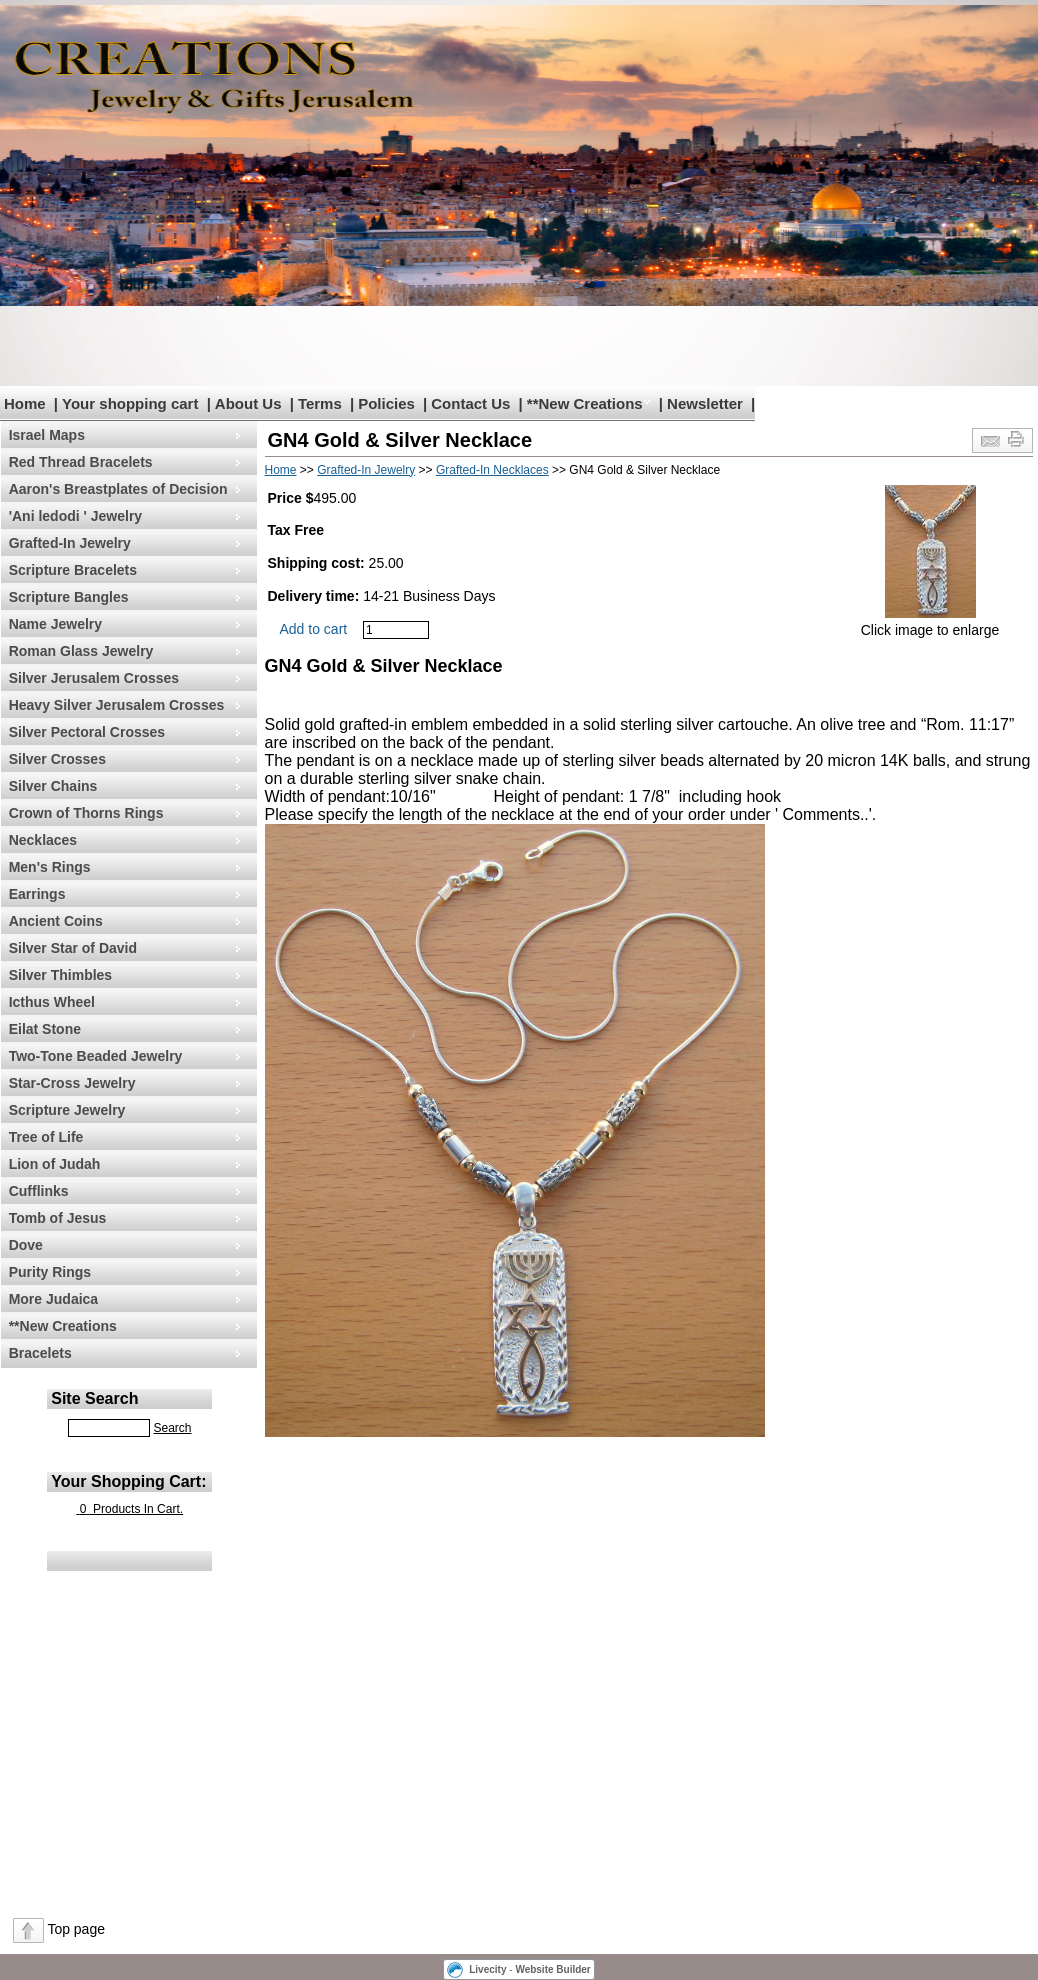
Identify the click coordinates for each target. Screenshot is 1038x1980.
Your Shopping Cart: (128, 1481)
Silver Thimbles (60, 975)
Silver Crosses (57, 759)
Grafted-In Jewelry (70, 543)
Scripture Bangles (69, 597)
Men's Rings (50, 867)
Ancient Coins (56, 921)
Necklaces (43, 840)
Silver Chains (53, 786)
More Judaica (53, 1299)
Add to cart (314, 629)
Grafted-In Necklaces (492, 470)
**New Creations (585, 403)
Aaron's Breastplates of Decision (118, 489)
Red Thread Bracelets (81, 462)
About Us (248, 403)
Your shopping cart (130, 403)
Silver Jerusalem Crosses (94, 678)
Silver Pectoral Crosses (87, 732)
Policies (386, 403)
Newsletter (705, 403)
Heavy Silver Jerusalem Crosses (117, 705)
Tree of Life (46, 1137)
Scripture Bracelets (73, 570)
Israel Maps (47, 435)
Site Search (94, 1398)
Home (25, 403)
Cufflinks (39, 1191)
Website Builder (552, 1969)
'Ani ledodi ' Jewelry (75, 516)
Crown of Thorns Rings (86, 813)
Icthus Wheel (52, 1002)
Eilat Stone (45, 1029)
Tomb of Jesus (58, 1218)
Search (172, 1428)
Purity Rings (50, 1272)
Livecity (487, 1969)
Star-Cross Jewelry (72, 1083)
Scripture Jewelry (67, 1110)
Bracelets (40, 1353)
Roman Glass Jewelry (81, 651)
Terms (320, 403)
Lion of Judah (55, 1164)
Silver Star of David (73, 948)
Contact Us (470, 403)
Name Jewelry (55, 624)
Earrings (37, 894)
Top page (76, 1929)
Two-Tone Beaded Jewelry (96, 1056)
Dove (26, 1245)
